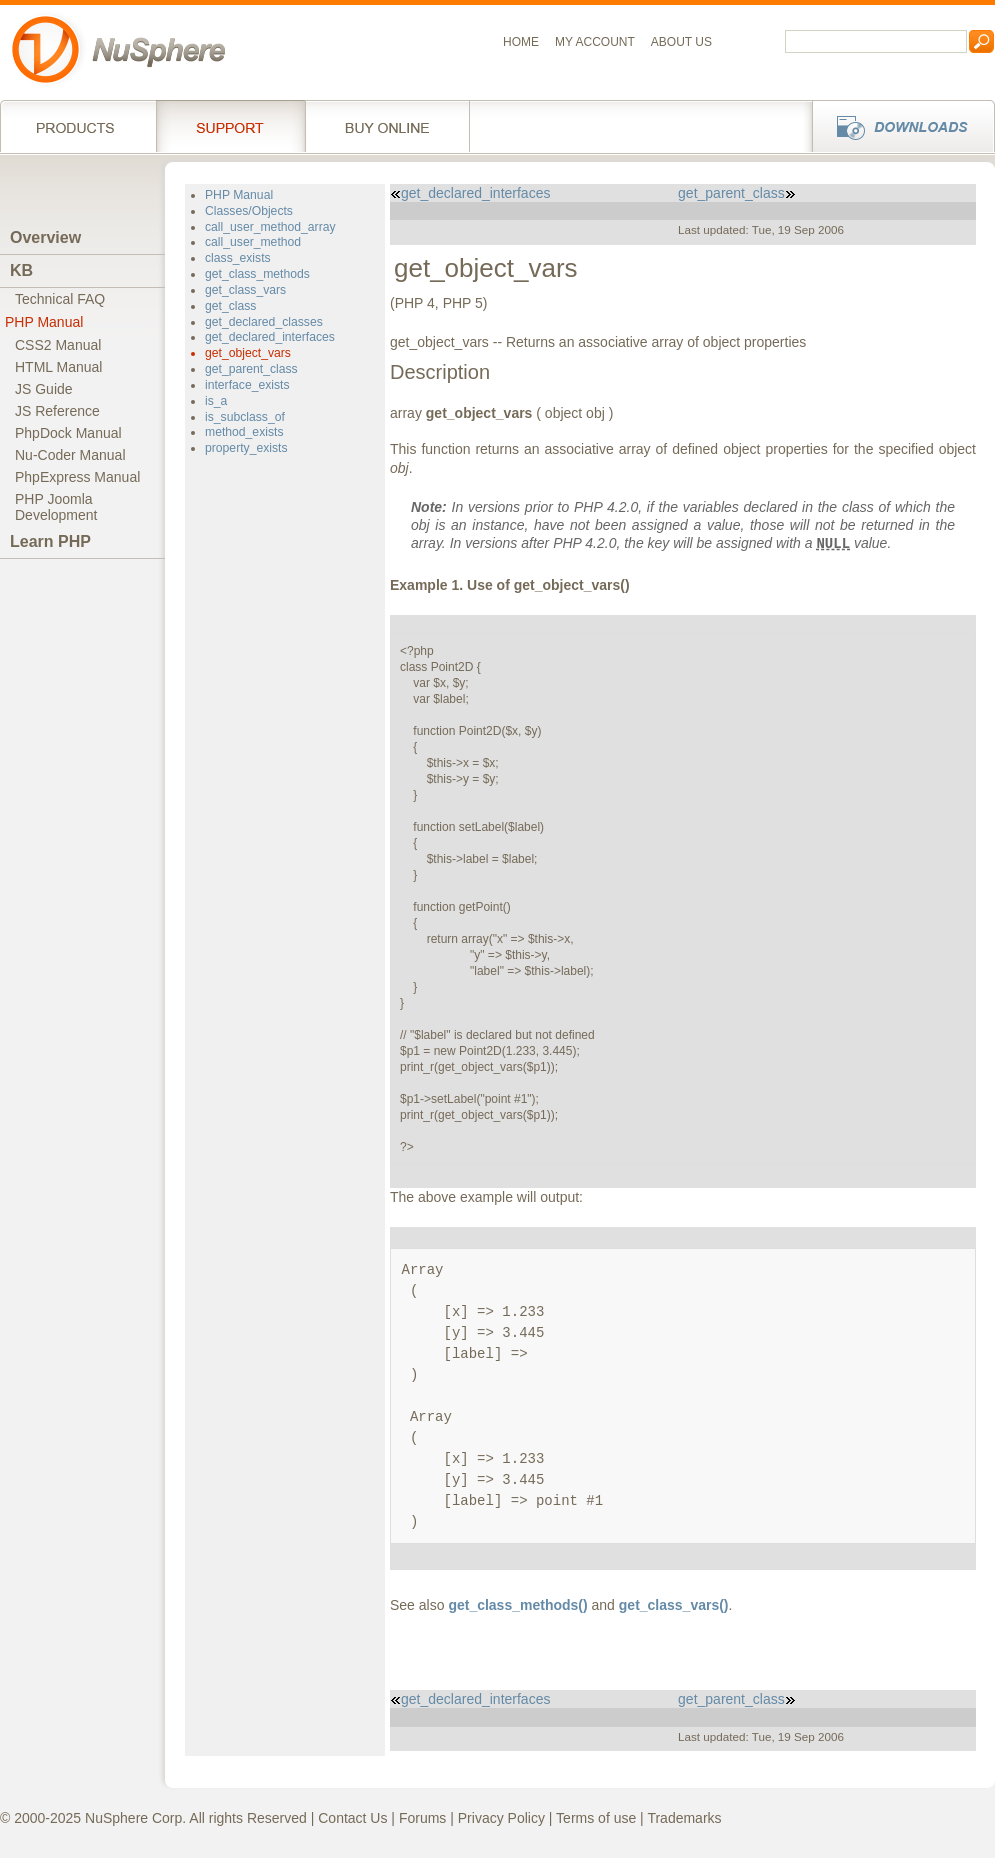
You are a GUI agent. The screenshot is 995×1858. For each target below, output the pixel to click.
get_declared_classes (264, 322)
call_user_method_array (270, 227)
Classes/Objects (249, 211)
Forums (422, 1818)
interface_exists (247, 385)
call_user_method (253, 242)
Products (78, 126)
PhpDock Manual (68, 433)
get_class (230, 306)
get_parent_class (251, 369)
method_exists (244, 432)
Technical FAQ (60, 299)
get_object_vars (248, 353)
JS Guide (44, 389)
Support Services (230, 126)
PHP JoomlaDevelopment (56, 507)
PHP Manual (44, 322)
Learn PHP (50, 541)
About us (681, 42)
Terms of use (596, 1818)
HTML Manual (58, 367)
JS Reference (57, 411)
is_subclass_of (245, 417)
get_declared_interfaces (270, 337)
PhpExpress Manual (77, 477)
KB (21, 270)
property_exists (246, 448)
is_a (216, 401)
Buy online (387, 126)
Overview (45, 237)
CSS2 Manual (58, 345)
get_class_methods (257, 274)
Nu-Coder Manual (70, 455)
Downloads (897, 126)
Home (521, 42)
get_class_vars (245, 290)
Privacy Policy (501, 1818)
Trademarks (684, 1818)
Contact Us (352, 1818)
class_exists (238, 258)
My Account (595, 42)
